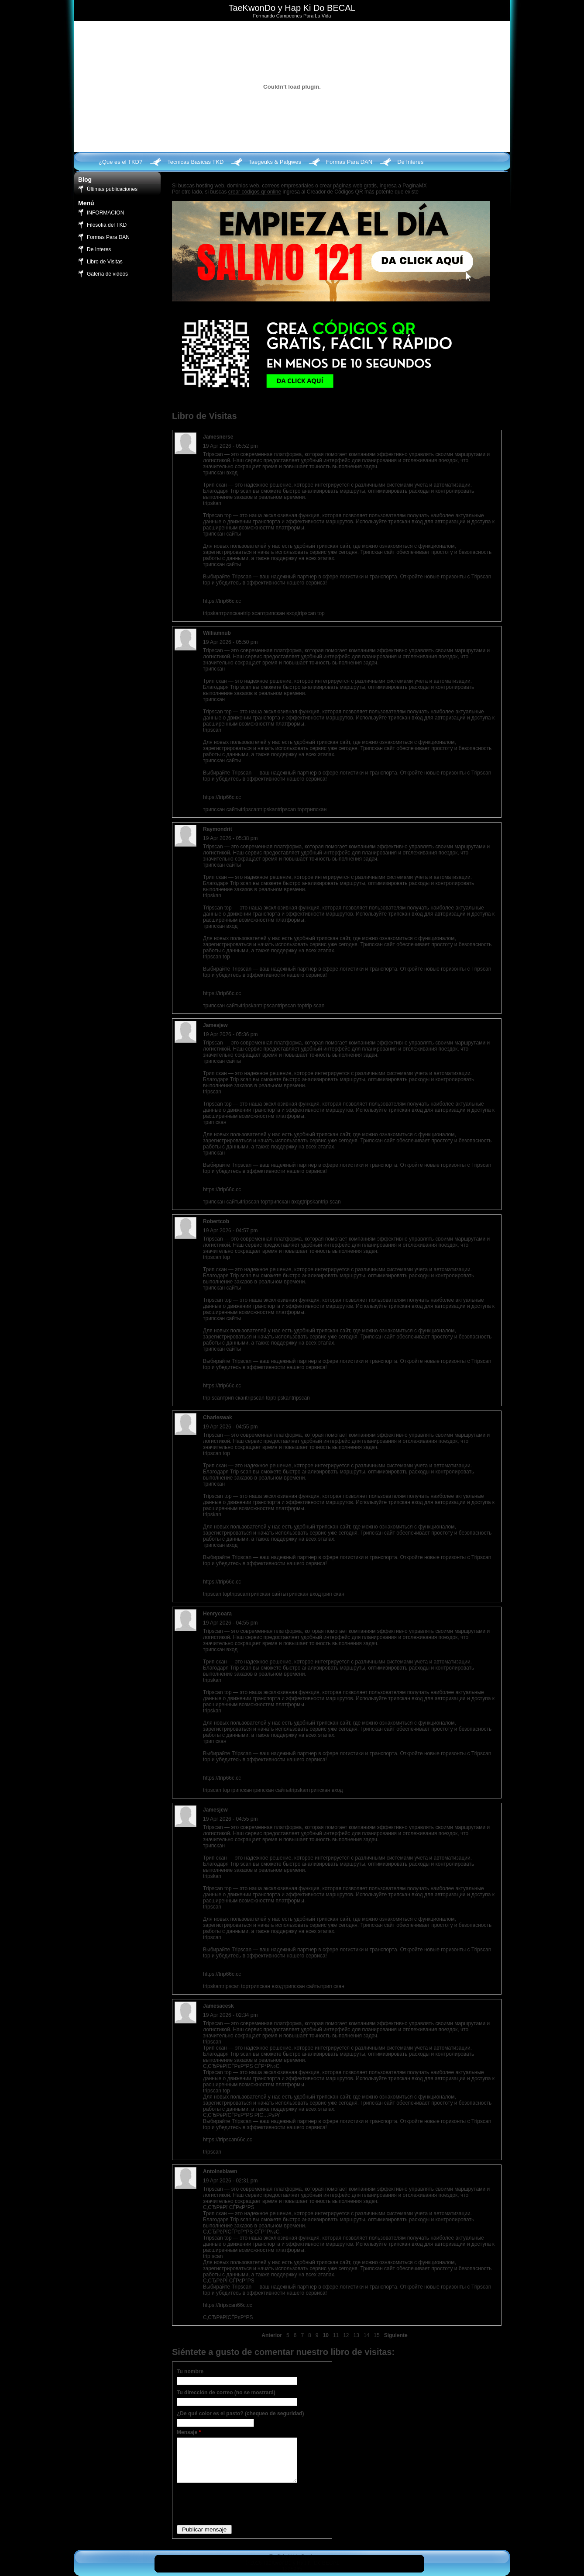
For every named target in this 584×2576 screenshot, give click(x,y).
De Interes (410, 162)
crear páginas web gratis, (348, 186)
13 (356, 2335)
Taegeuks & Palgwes (274, 162)
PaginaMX (414, 186)
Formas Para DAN (349, 162)
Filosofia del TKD (107, 225)
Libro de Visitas (105, 262)
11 (336, 2335)
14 (366, 2335)
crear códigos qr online (254, 192)
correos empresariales (288, 186)
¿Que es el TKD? (120, 162)
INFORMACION (105, 213)
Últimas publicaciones (112, 189)
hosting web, (210, 186)
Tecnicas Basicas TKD (195, 162)
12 (346, 2335)
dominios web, (244, 186)
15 (376, 2335)
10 (325, 2335)
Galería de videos (107, 274)
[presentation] (243, 2503)
